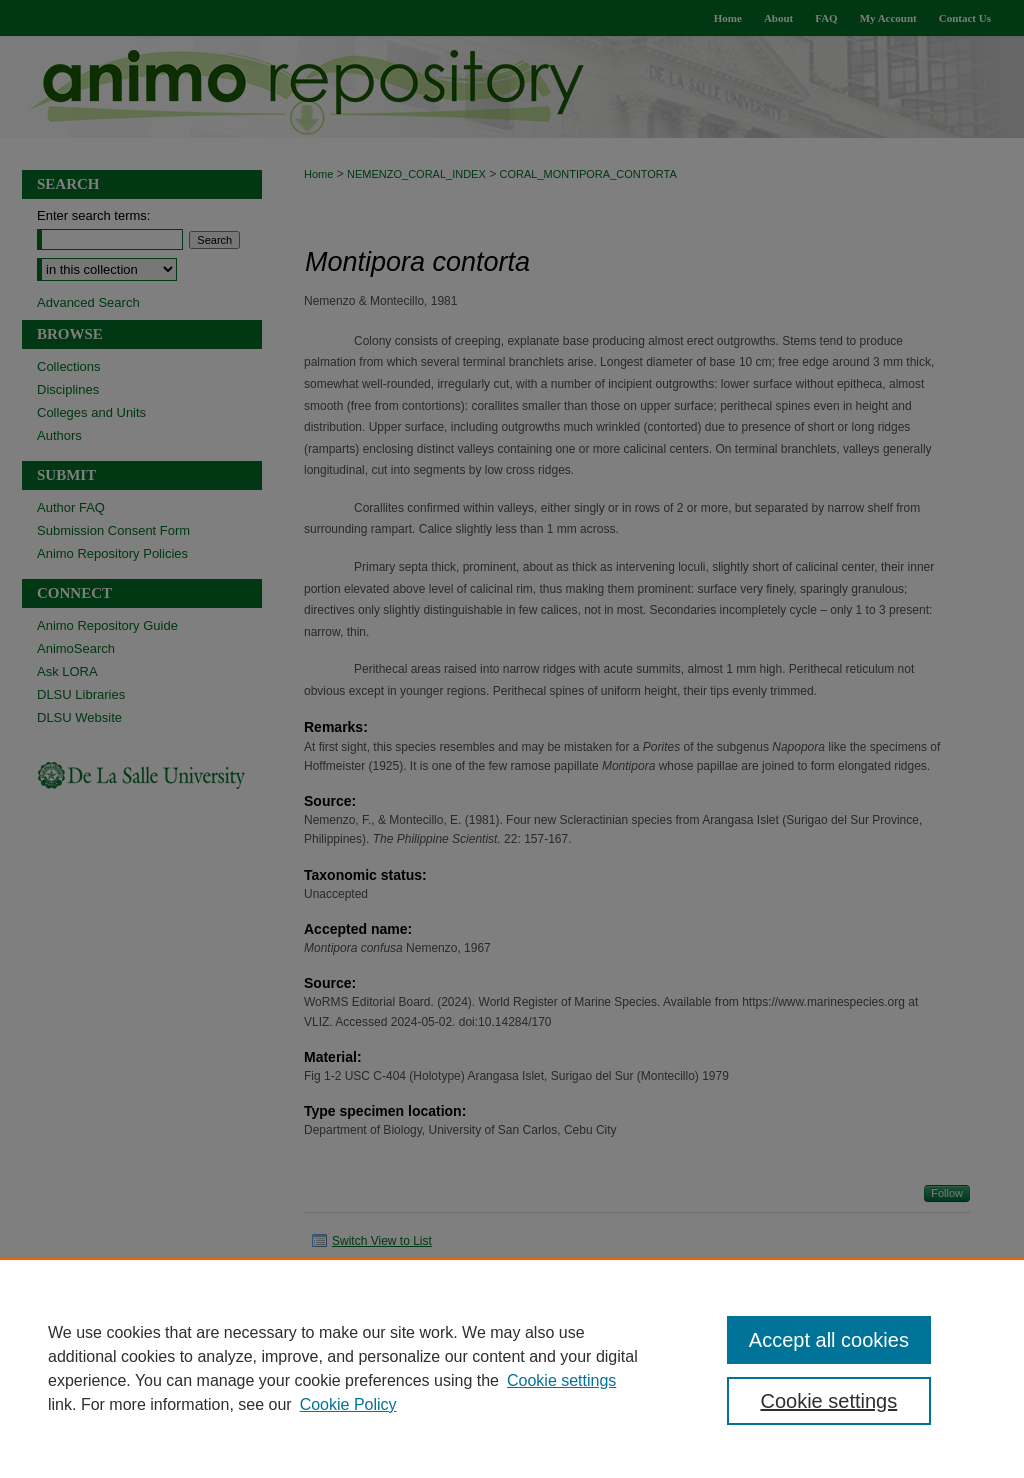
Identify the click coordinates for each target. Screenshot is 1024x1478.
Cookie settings (561, 1380)
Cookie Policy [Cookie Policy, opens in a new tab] (348, 1404)
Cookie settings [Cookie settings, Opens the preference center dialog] (828, 1401)
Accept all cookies (829, 1340)
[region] (512, 1368)
